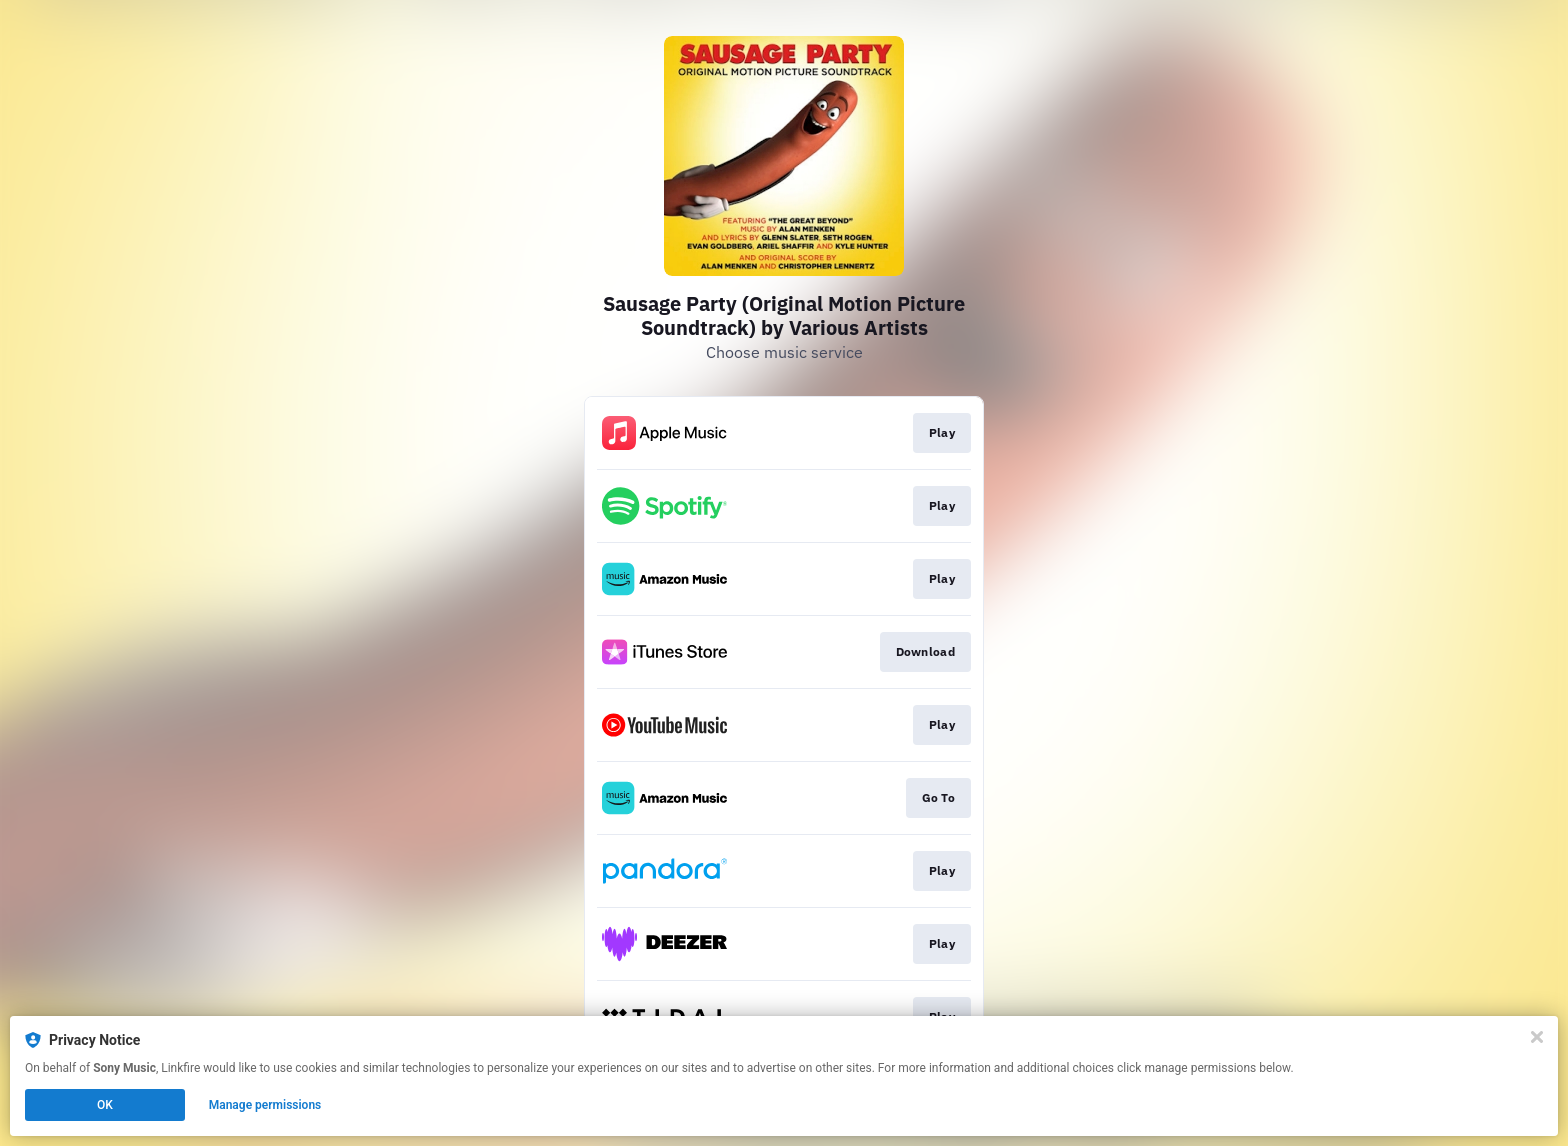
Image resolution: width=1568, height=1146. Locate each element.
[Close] (1537, 1037)
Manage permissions (265, 1105)
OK (105, 1105)
